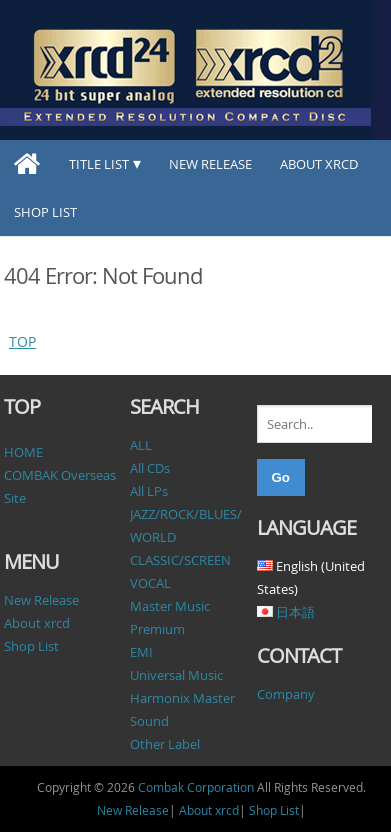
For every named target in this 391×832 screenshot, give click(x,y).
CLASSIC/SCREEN (180, 560)
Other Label (165, 744)
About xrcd (319, 164)
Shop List (45, 212)
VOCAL (150, 583)
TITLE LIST (99, 164)
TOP (22, 341)
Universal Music (176, 675)
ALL (141, 445)
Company (286, 694)
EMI (141, 652)
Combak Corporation (196, 787)
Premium (157, 629)
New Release (210, 164)
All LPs (149, 491)
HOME (23, 452)
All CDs (150, 468)
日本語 (295, 612)
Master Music (170, 606)
